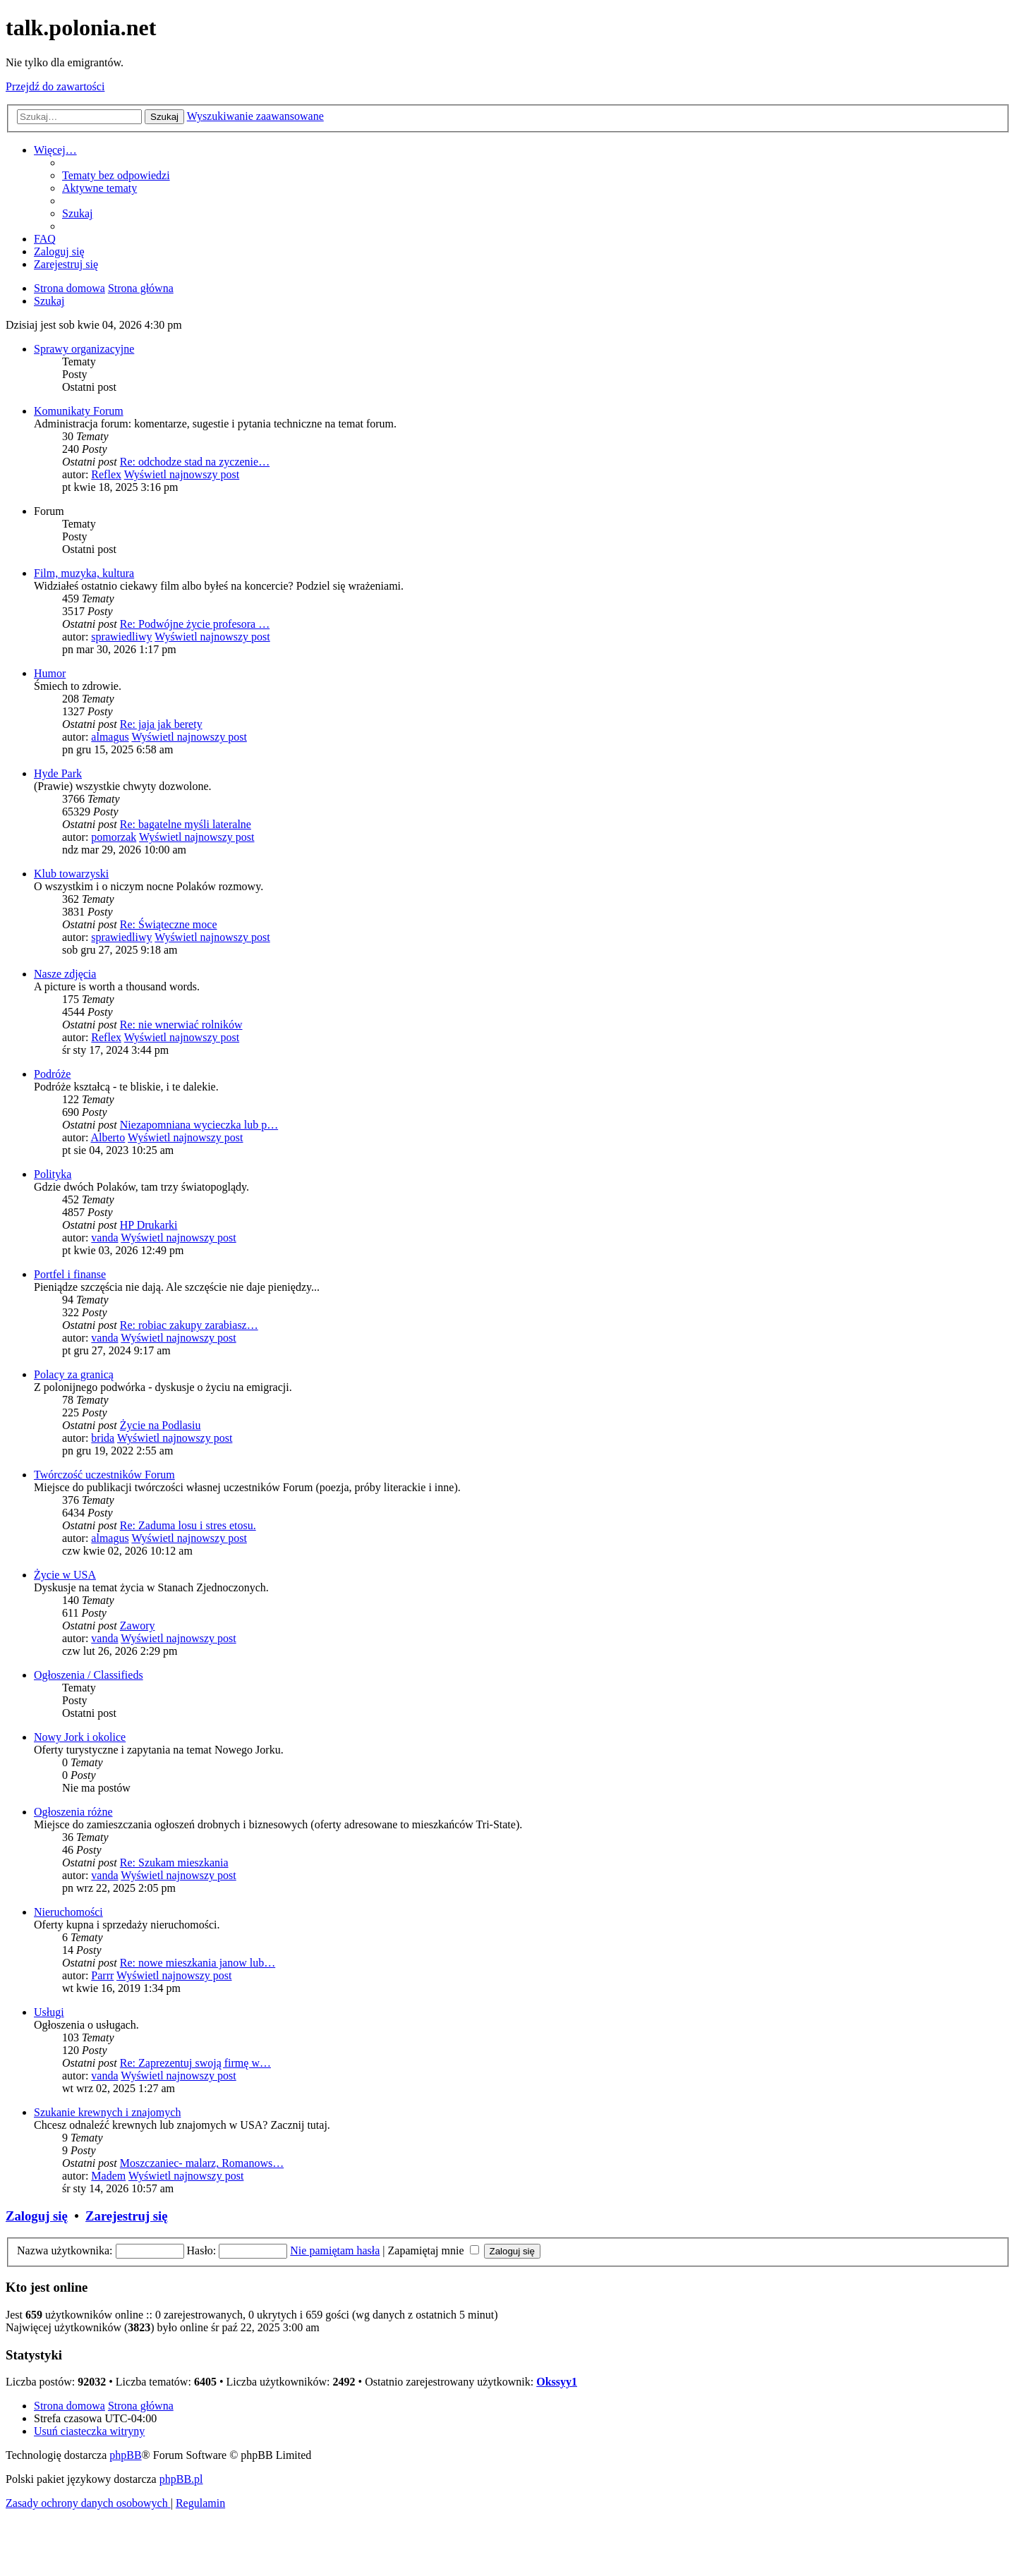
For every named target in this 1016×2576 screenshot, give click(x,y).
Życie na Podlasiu (160, 1425)
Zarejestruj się (126, 2216)
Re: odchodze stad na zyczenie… (195, 462)
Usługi (49, 2012)
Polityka (52, 1174)
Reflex (106, 474)
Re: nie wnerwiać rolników (181, 1025)
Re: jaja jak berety (161, 724)
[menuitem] (116, 175)
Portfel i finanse (70, 1274)
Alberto (107, 1137)
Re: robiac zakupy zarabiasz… (189, 1325)
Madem (108, 2176)
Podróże (52, 1074)
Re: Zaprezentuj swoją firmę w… (195, 2063)
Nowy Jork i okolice (80, 1737)
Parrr (102, 1975)
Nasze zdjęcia (65, 974)
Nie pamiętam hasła (335, 2250)
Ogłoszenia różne (73, 1812)
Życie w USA (65, 1575)
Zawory (137, 1626)
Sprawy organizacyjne (84, 349)
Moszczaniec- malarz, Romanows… (202, 2163)
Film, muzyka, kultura (84, 573)
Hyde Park (58, 773)
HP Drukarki (149, 1225)
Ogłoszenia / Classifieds (88, 1675)
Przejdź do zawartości (55, 86)
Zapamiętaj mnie (433, 2250)
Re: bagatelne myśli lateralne (185, 824)
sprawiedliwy (121, 637)
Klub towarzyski (71, 874)
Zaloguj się (37, 2216)
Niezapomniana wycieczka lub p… (199, 1125)
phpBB (125, 2455)
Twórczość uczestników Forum (104, 1475)
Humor (50, 673)
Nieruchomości (68, 1912)
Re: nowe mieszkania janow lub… (197, 1963)
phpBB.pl (181, 2479)
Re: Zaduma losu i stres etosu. (188, 1525)
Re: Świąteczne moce (168, 924)
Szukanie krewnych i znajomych (107, 2112)
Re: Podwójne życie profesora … (195, 624)
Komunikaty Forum (78, 411)
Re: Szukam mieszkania (174, 1863)
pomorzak (113, 837)
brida (102, 1438)
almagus (109, 737)
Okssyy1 (556, 2382)
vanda (104, 1238)
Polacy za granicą (74, 1374)
